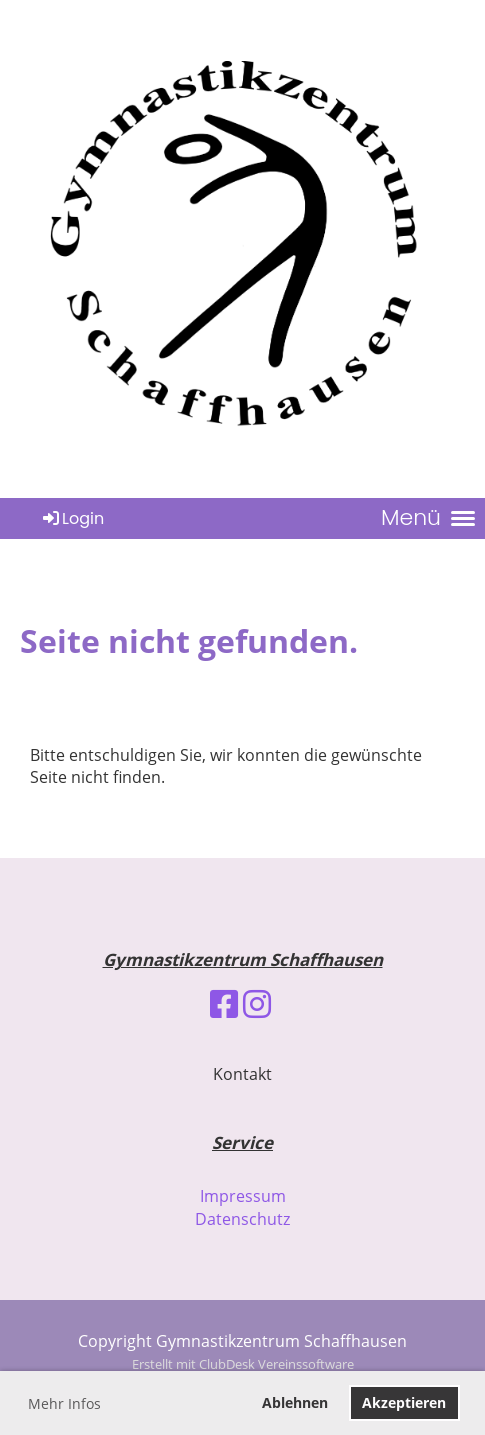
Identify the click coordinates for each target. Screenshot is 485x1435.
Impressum (243, 1196)
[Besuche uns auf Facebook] (224, 1003)
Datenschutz (242, 1219)
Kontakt (242, 1074)
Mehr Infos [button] (64, 1403)
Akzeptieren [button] (404, 1402)
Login (72, 518)
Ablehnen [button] (295, 1402)
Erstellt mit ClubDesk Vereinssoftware (243, 1364)
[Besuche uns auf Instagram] (257, 1003)
